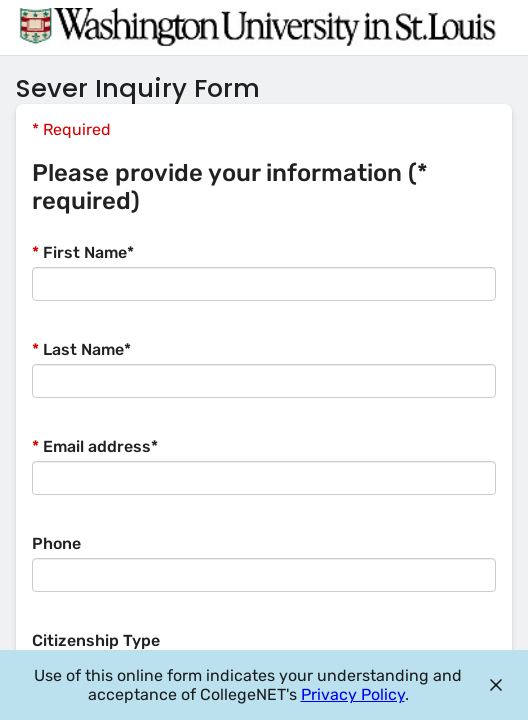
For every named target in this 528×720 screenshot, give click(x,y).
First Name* (83, 252)
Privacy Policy (353, 694)
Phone (56, 543)
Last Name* (81, 349)
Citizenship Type (96, 640)
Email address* (95, 446)
